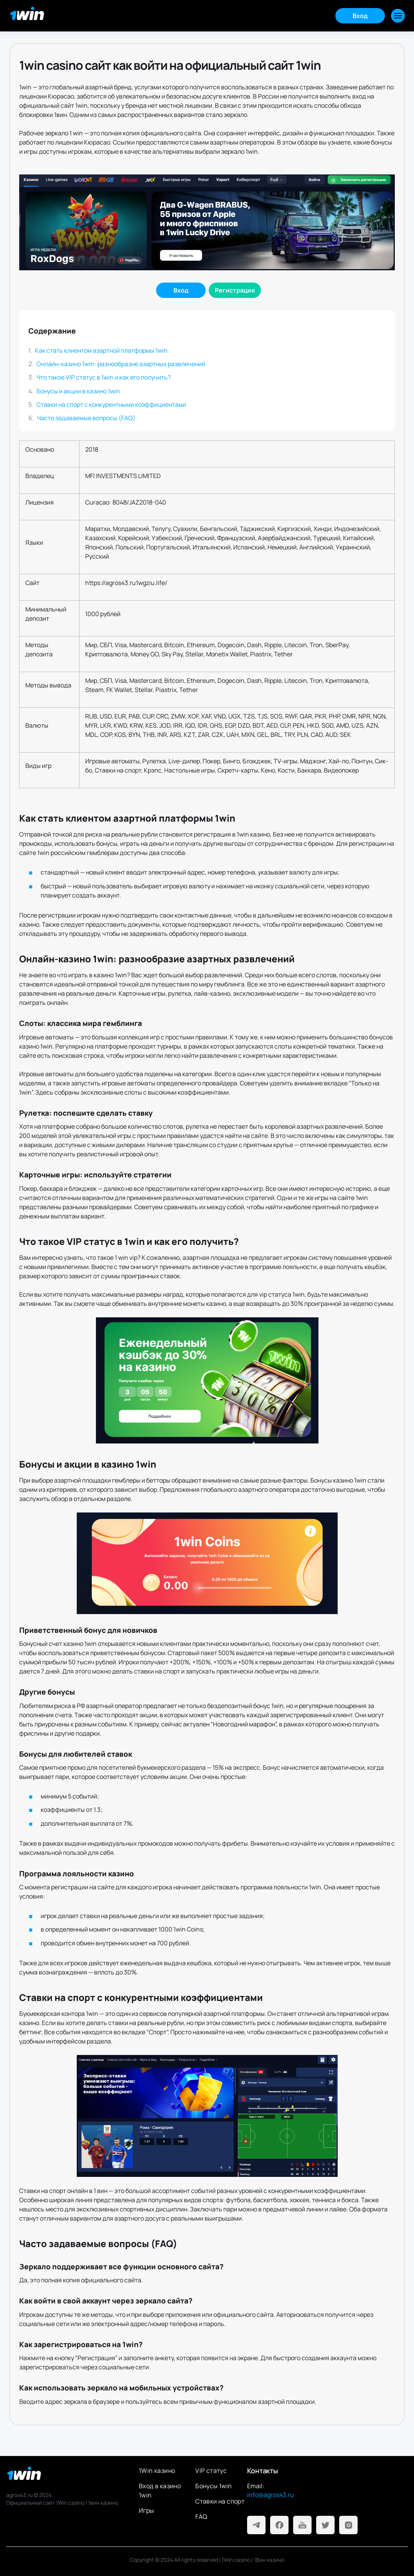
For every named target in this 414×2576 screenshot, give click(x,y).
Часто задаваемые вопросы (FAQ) (86, 418)
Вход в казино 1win (160, 2490)
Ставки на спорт (219, 2501)
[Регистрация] (235, 290)
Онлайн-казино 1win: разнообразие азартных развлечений (120, 364)
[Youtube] (302, 2525)
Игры (146, 2510)
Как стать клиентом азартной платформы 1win (101, 350)
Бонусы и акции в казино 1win (78, 391)
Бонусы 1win (213, 2486)
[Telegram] (256, 2525)
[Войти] (181, 290)
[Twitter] (325, 2525)
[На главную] (66, 2475)
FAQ (201, 2516)
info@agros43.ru (270, 2495)
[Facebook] (279, 2525)
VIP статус (211, 2470)
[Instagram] (348, 2525)
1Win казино (157, 2470)
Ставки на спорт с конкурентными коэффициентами (111, 404)
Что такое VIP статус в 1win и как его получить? (103, 377)
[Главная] (27, 15)
